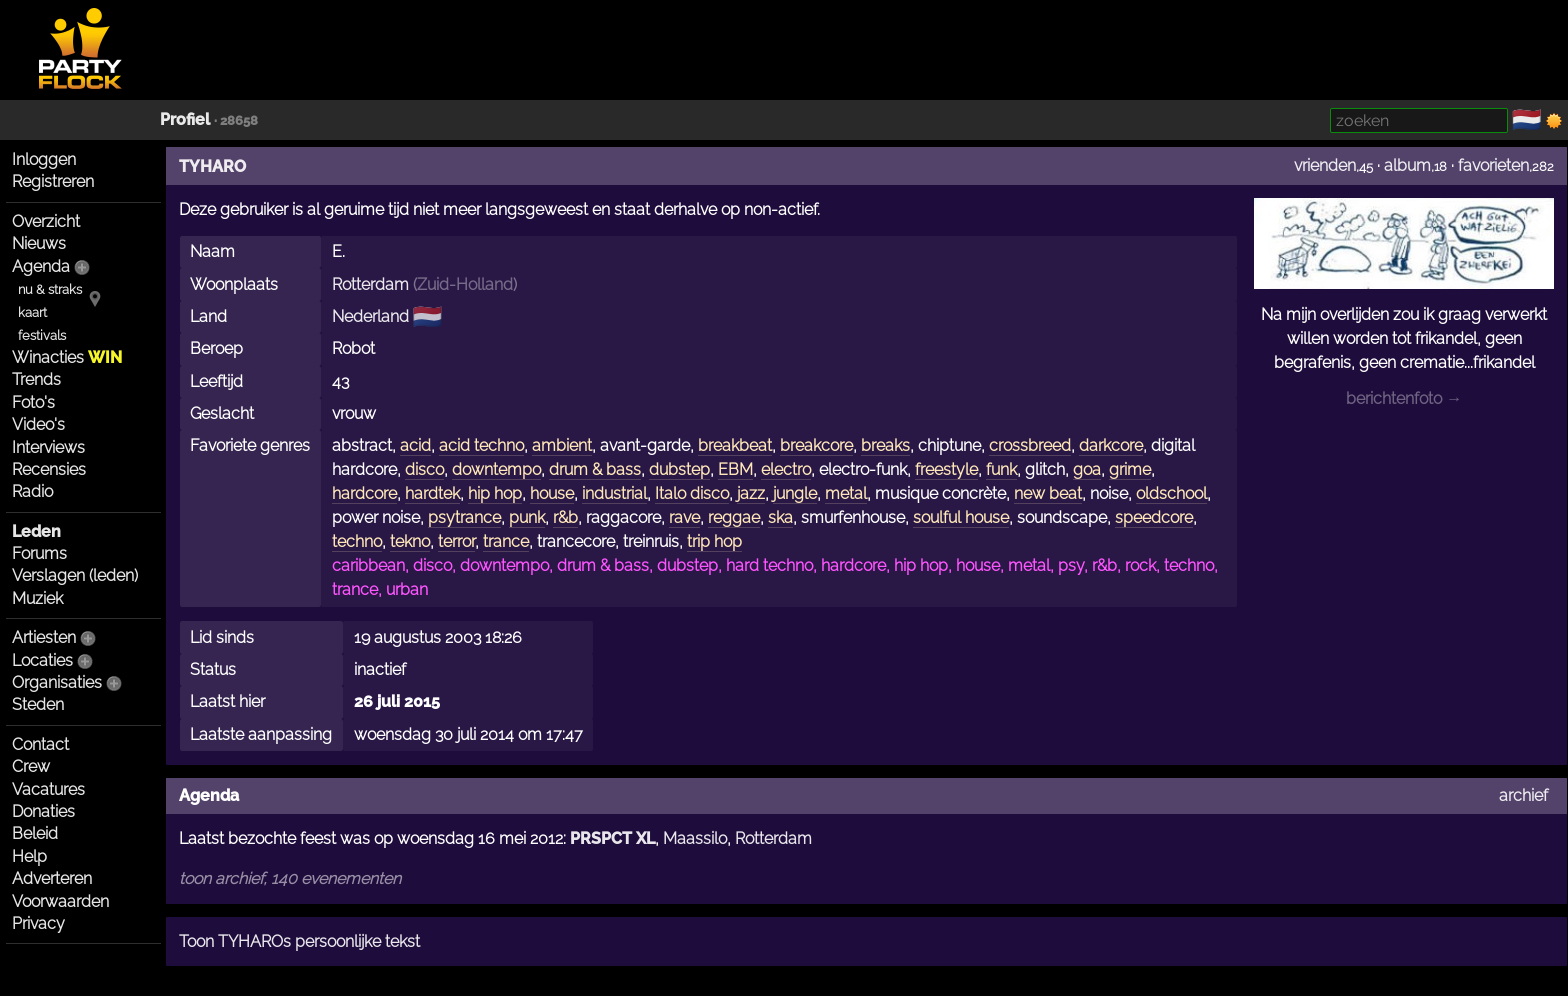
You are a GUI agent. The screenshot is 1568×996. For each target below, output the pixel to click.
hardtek (432, 493)
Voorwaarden (60, 901)
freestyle (946, 469)
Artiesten (44, 637)
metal (846, 493)
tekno (410, 541)
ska (780, 517)
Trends (36, 379)
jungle (795, 493)
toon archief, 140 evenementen (290, 878)
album (1407, 165)
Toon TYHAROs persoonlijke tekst (299, 941)
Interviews (48, 447)
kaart (32, 312)
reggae (734, 517)
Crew (31, 766)
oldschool (1171, 493)
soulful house (961, 517)
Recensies (49, 469)
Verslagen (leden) (75, 575)
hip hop (495, 493)
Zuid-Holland (465, 284)
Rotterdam (370, 284)
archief (1523, 795)
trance (506, 541)
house (552, 493)
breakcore (816, 445)
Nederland (370, 316)
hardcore (364, 493)
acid (415, 445)
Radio (32, 491)
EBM (735, 469)
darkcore (1111, 445)
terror (456, 541)
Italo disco (692, 493)
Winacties (67, 357)
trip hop (714, 541)
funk (1001, 469)
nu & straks (50, 289)
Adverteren (52, 878)
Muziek (37, 598)
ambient (562, 445)
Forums (39, 553)
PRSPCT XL (612, 838)
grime (1130, 469)
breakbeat (735, 445)
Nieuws (39, 243)
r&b (565, 517)
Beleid (35, 833)
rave (684, 517)
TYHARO (212, 166)
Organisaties (57, 682)
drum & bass (595, 469)
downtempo (496, 469)
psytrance (464, 517)
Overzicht (46, 221)
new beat (1048, 493)
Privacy (38, 923)
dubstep (679, 469)
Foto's (33, 402)
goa (1087, 469)
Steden (38, 704)
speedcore (1154, 517)
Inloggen (44, 159)
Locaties (42, 660)
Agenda (41, 266)
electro (786, 469)
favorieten (1493, 165)
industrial (614, 493)
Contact (40, 744)
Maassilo (695, 838)
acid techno (481, 445)
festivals (42, 335)
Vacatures (48, 789)
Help (29, 856)
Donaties (43, 811)
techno (357, 541)
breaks (885, 445)
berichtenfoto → (1404, 398)
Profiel (185, 119)
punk (527, 517)
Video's (38, 424)
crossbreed (1030, 445)
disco (424, 469)
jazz (751, 493)
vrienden (1325, 165)
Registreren (53, 181)
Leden (36, 531)
